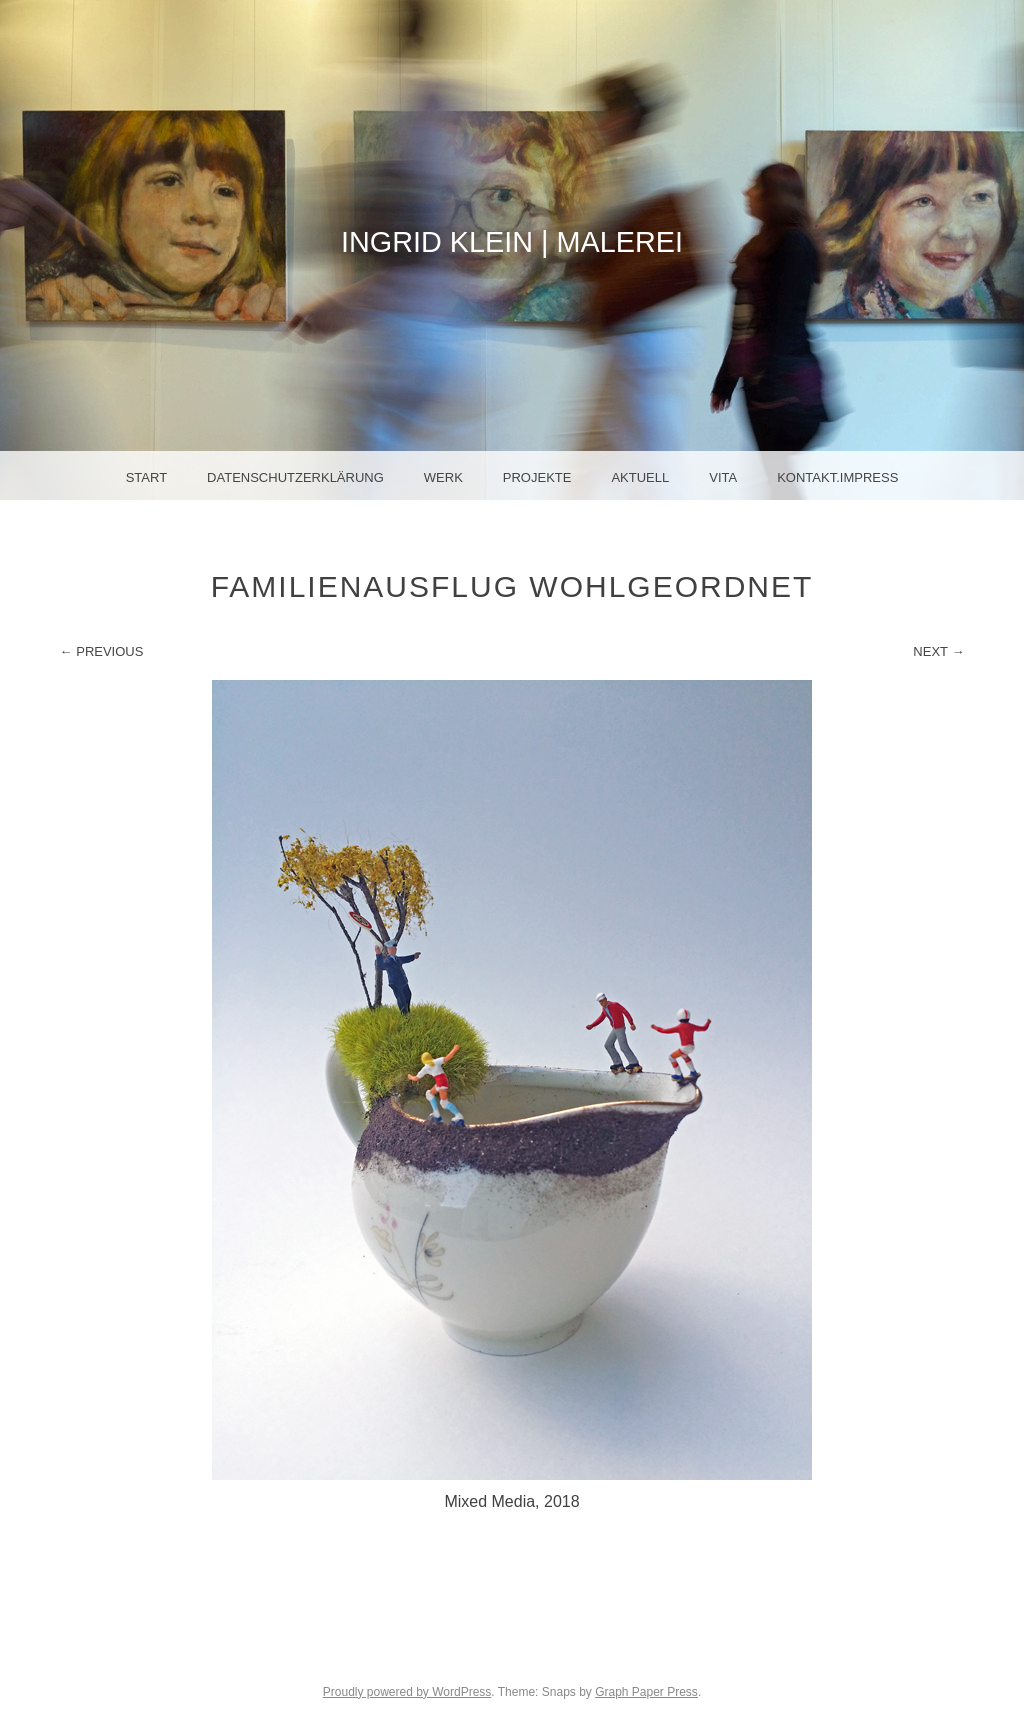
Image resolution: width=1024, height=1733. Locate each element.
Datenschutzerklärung (295, 477)
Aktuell (640, 477)
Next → (938, 651)
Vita (723, 477)
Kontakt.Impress (837, 477)
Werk (443, 477)
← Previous (102, 651)
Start (146, 477)
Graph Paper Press (646, 1692)
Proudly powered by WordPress (407, 1692)
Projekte (537, 477)
